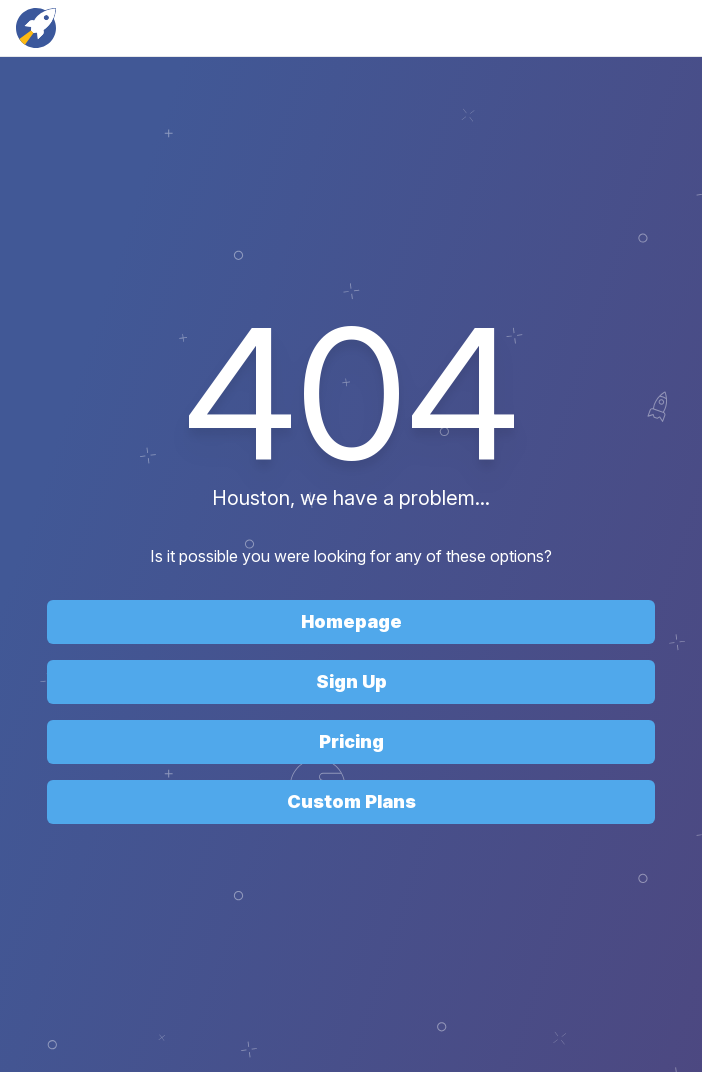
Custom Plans (351, 801)
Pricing (351, 741)
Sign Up (351, 681)
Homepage (351, 621)
